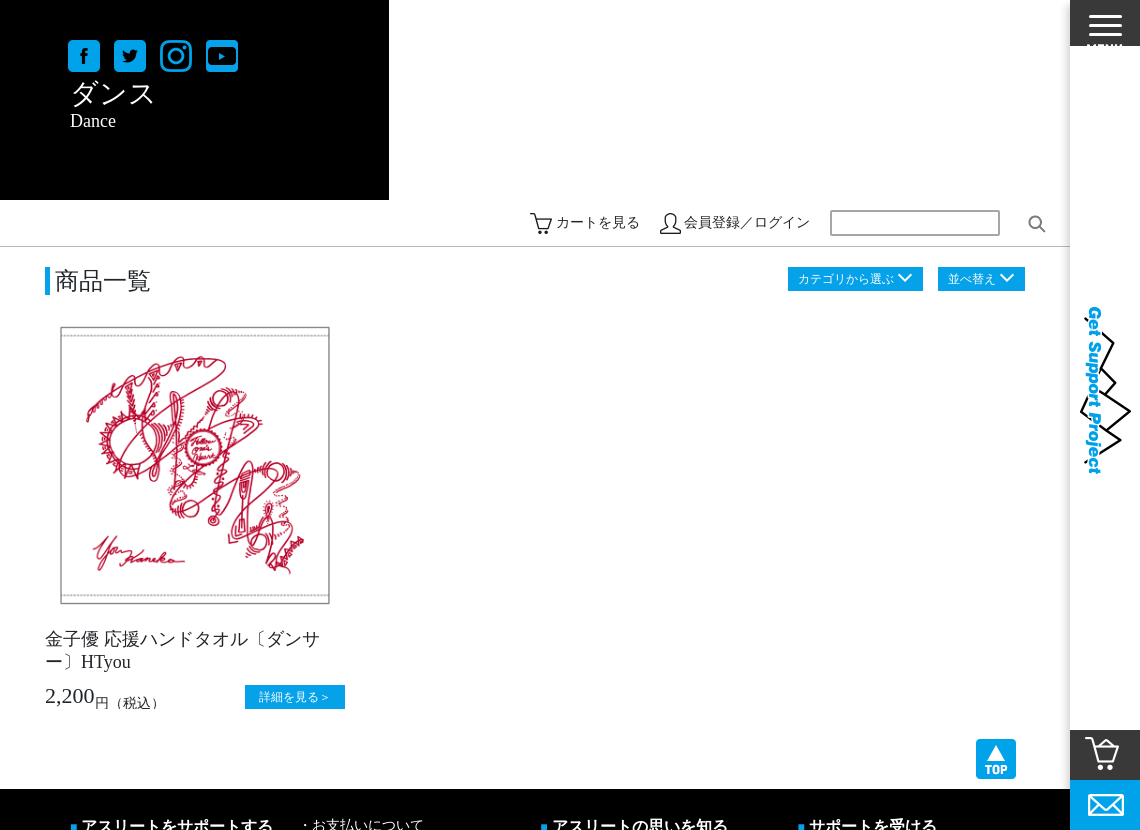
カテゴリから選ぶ (846, 279)
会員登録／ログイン (747, 222)
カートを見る (598, 222)
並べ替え (972, 279)
